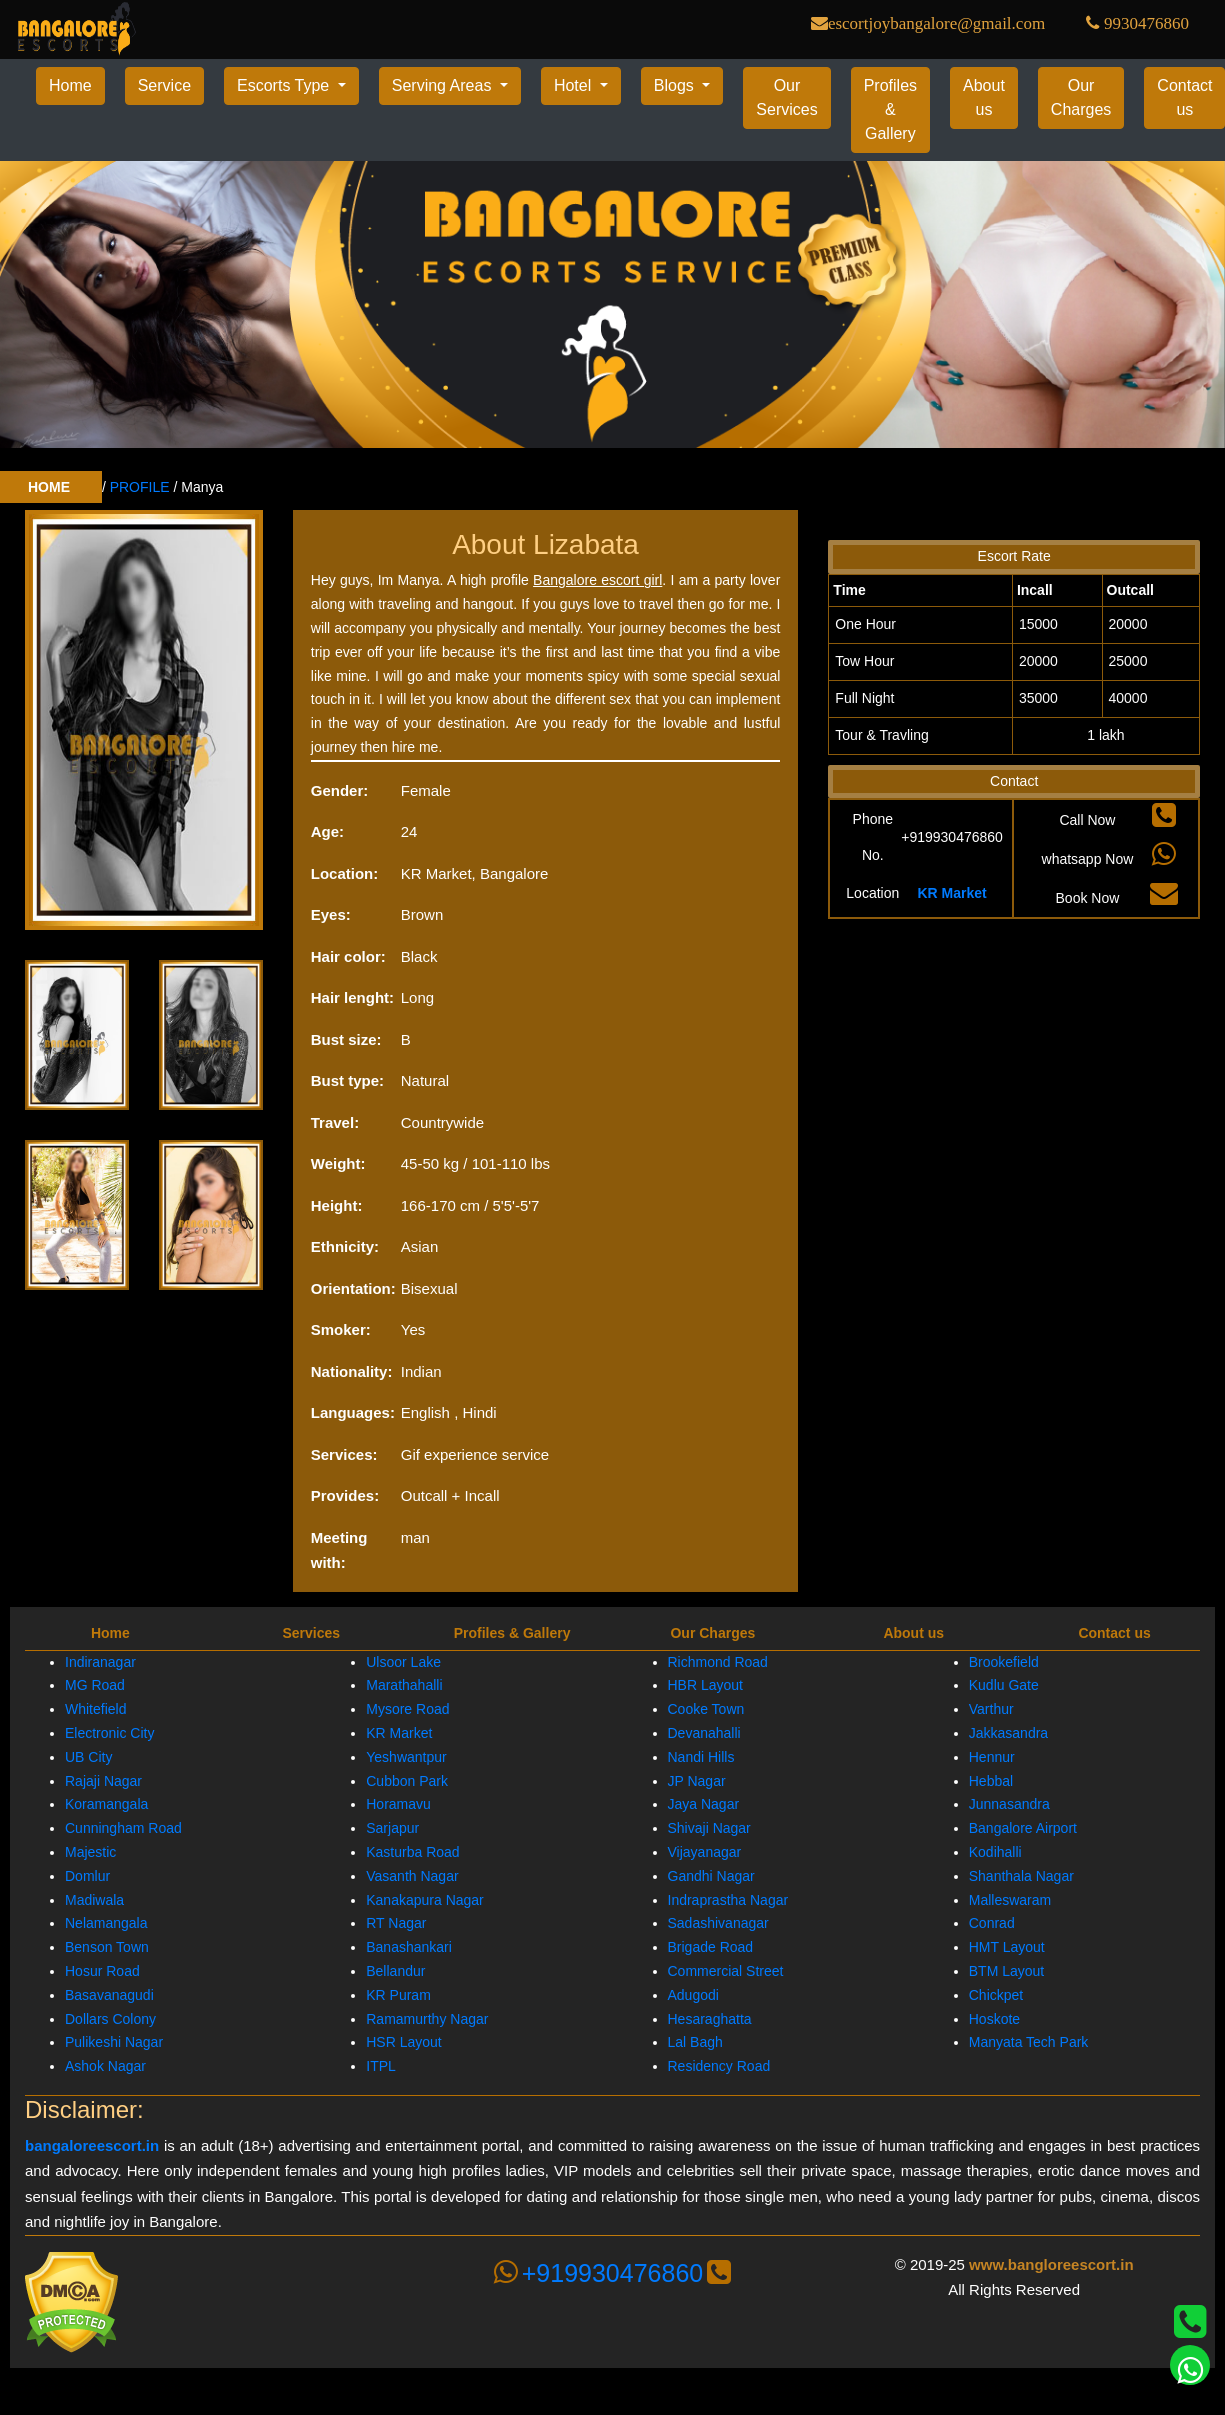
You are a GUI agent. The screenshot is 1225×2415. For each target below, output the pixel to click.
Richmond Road (718, 1662)
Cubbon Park (407, 1781)
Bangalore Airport (1023, 1828)
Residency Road (719, 2066)
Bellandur (395, 1971)
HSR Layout (403, 2042)
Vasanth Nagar (412, 1876)
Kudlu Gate (1004, 1685)
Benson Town (107, 1947)
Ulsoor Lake (403, 1662)
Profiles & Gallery (890, 109)
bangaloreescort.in (92, 2145)
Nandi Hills (701, 1757)
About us (984, 97)
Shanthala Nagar (1021, 1876)
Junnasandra (1009, 1804)
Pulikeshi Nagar (114, 2042)
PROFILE (140, 487)
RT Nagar (396, 1923)
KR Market (951, 893)
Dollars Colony (110, 2019)
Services (311, 1633)
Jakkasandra (1008, 1733)
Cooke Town (706, 1709)
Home (70, 85)
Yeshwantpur (406, 1757)
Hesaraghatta (710, 2019)
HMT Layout (1007, 1947)
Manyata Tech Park (1029, 2042)
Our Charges (1081, 97)
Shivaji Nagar (709, 1828)
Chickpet (996, 1995)
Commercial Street (726, 1971)
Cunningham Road (123, 1828)
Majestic (90, 1852)
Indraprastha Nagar (728, 1900)
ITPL (381, 2066)
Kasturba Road (412, 1852)
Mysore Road (407, 1709)
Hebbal (991, 1781)
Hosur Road (102, 1971)
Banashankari (409, 1947)
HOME (51, 487)
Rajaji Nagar (103, 1781)
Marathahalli (404, 1685)
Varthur (991, 1709)
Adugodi (693, 1995)
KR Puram (398, 1995)
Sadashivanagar (718, 1923)
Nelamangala (106, 1923)
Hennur (992, 1757)
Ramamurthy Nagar (427, 2019)
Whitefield (95, 1709)
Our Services (786, 97)
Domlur (87, 1876)
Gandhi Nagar (711, 1876)
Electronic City (109, 1733)
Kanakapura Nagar (425, 1900)
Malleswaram (1010, 1900)
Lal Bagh (695, 2042)
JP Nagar (697, 1781)
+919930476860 (612, 2273)
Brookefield (1004, 1662)
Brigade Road (711, 1947)
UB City (88, 1757)
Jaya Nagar (704, 1804)
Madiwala (94, 1900)
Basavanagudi (109, 1995)
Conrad (992, 1923)
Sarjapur (392, 1828)
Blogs (676, 85)
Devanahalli (704, 1733)
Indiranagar (100, 1662)
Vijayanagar (705, 1852)
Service (164, 85)
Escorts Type (285, 85)
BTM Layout (1006, 1971)
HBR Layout (705, 1685)
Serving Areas (444, 85)
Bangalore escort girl (597, 580)
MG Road (95, 1685)
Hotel (575, 85)
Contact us (1114, 1633)
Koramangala (106, 1804)
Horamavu (398, 1804)
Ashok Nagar (105, 2066)
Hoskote (994, 2019)
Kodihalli (995, 1852)
